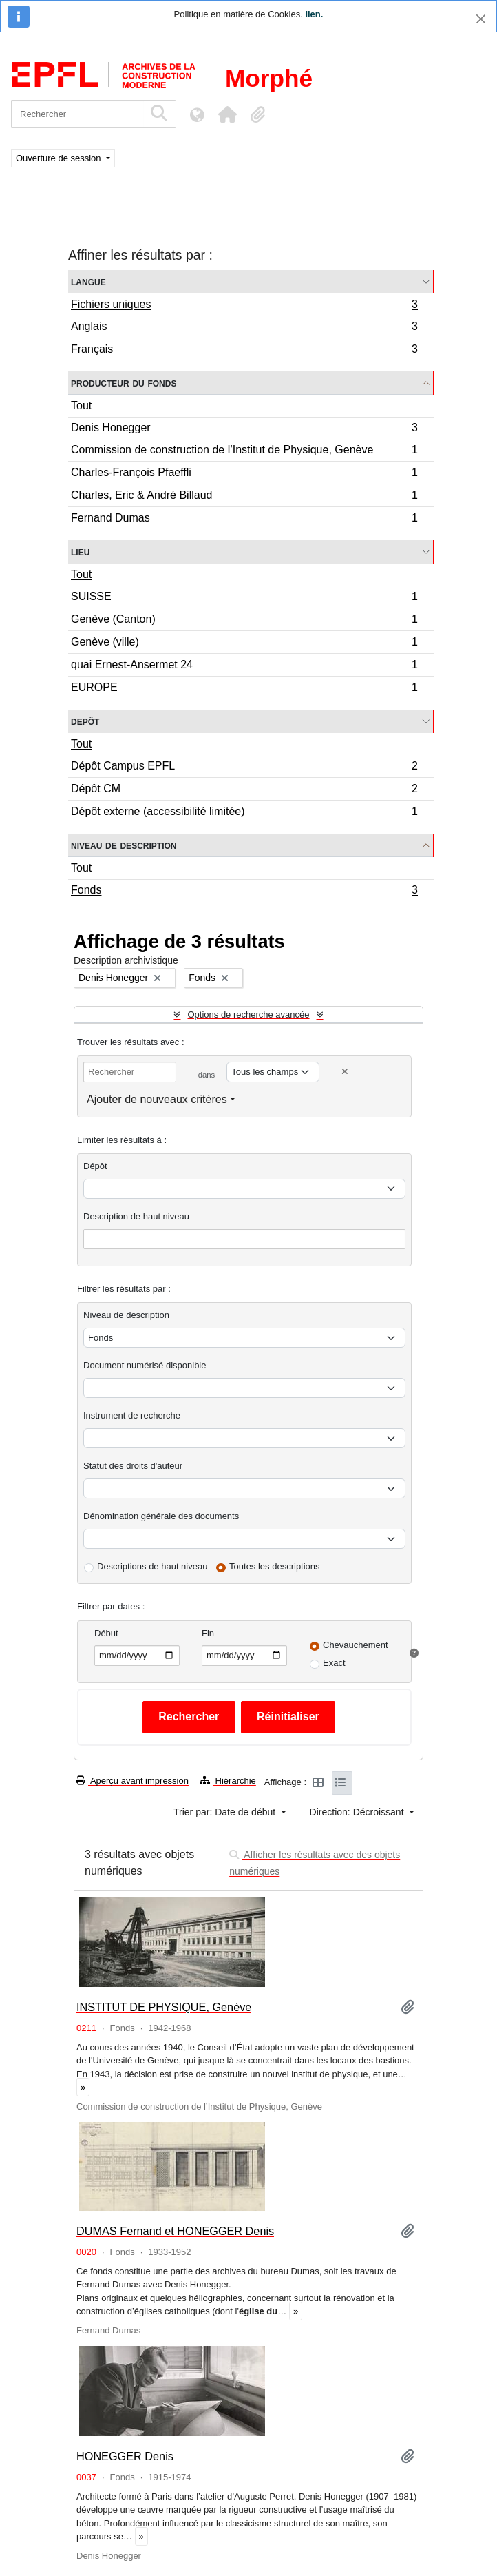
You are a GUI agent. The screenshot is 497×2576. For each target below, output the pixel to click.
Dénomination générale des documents (161, 1516)
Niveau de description (123, 845)
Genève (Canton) (244, 621)
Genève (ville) (244, 644)
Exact (334, 1663)
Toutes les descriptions (274, 1566)
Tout (81, 405)
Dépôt (95, 1166)
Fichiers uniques (244, 306)
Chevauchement (355, 1645)
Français (244, 350)
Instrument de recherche (131, 1415)
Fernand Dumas (244, 519)
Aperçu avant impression (132, 1780)
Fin (208, 1633)
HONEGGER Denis (124, 2456)
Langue (88, 281)
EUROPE (244, 689)
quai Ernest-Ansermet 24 (244, 667)
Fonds (244, 891)
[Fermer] (480, 19)
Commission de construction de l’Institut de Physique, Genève (244, 452)
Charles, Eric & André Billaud (244, 497)
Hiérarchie (228, 1780)
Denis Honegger (244, 429)
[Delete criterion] (344, 1072)
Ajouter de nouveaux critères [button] (157, 1099)
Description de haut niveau (136, 1216)
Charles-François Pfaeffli (244, 474)
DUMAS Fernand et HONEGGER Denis (175, 2231)
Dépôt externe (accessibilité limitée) (244, 813)
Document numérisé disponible (144, 1365)
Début (106, 1633)
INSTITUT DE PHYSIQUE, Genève (163, 2007)
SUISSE (244, 598)
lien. (314, 14)
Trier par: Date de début (225, 1811)
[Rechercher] (77, 114)
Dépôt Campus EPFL (244, 768)
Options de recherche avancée (248, 1014)
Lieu (80, 551)
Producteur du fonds (123, 382)
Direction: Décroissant (358, 1811)
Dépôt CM (244, 791)
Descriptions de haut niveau (152, 1566)
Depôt (85, 721)
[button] (227, 114)
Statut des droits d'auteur (132, 1466)
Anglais (244, 328)
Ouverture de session (59, 158)
